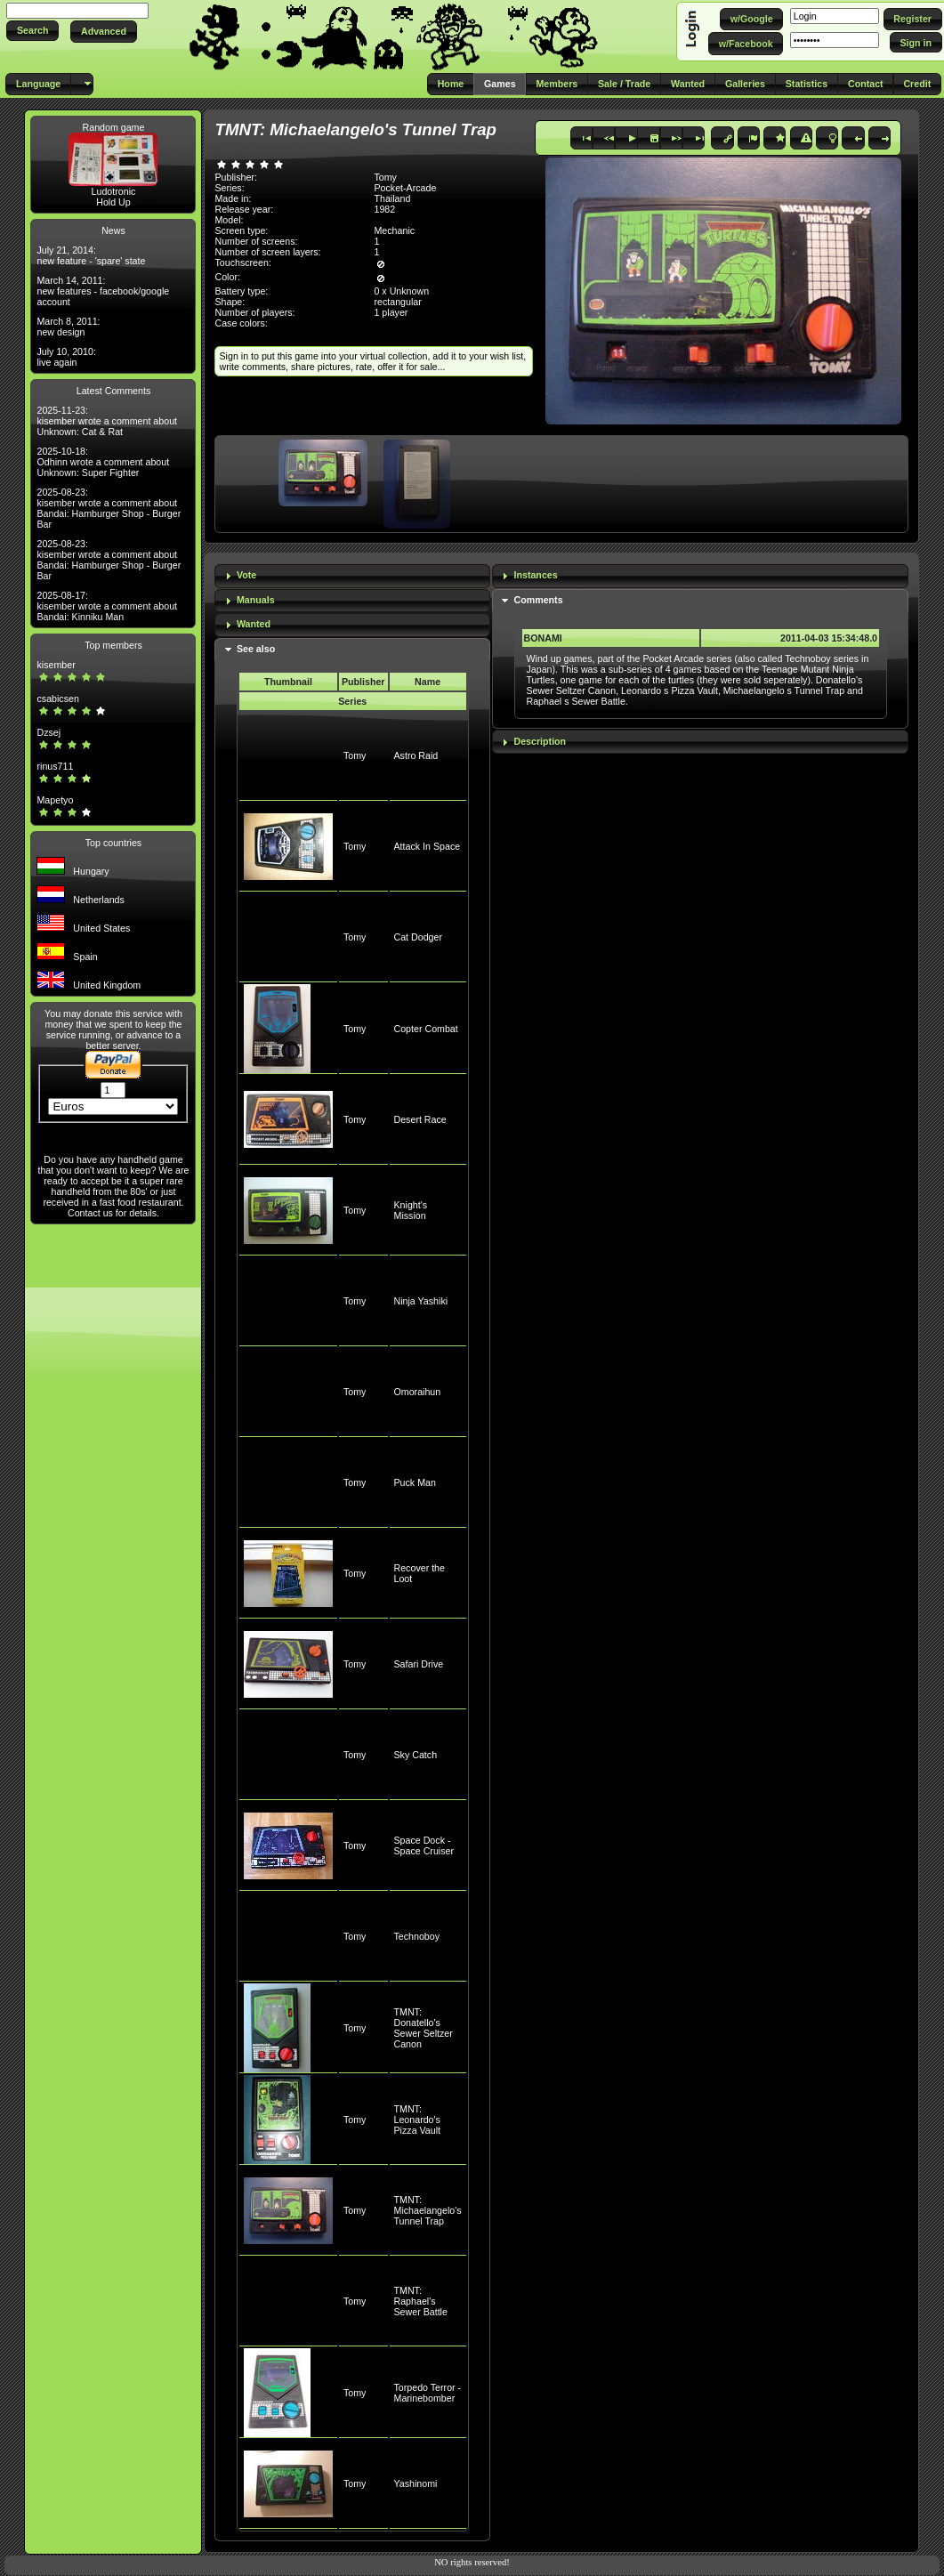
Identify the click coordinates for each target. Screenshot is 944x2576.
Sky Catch (416, 1754)
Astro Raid (416, 755)
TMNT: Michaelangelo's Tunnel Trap (428, 2210)
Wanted (253, 623)
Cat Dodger (418, 937)
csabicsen (57, 698)
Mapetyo (54, 800)
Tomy (354, 755)
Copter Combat (426, 1028)
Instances (536, 574)
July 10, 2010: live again (65, 356)
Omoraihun (417, 1391)
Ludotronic (114, 191)
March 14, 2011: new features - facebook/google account (102, 291)
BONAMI (543, 638)
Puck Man (415, 1482)
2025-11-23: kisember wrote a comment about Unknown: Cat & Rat (106, 421)
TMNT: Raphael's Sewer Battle (421, 2301)
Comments (538, 599)
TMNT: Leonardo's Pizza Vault (417, 2120)
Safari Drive (419, 1664)
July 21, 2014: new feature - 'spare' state (90, 255)
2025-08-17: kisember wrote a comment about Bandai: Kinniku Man (106, 606)
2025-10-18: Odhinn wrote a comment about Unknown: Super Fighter (102, 462)
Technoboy (417, 1936)
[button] (32, 30)
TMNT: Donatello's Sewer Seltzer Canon (423, 2028)
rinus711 (54, 766)
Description (540, 741)
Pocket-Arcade (405, 187)
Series (352, 701)
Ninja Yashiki (421, 1301)
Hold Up (113, 202)
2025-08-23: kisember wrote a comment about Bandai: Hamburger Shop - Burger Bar (108, 508)
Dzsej (48, 732)
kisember (55, 664)
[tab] (352, 576)
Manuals (256, 599)
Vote (246, 574)
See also (256, 648)
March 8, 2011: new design (68, 326)
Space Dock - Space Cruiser (424, 1845)
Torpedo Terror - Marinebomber (428, 2392)
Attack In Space (427, 846)
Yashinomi (416, 2483)
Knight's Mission (411, 1210)
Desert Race (420, 1119)
